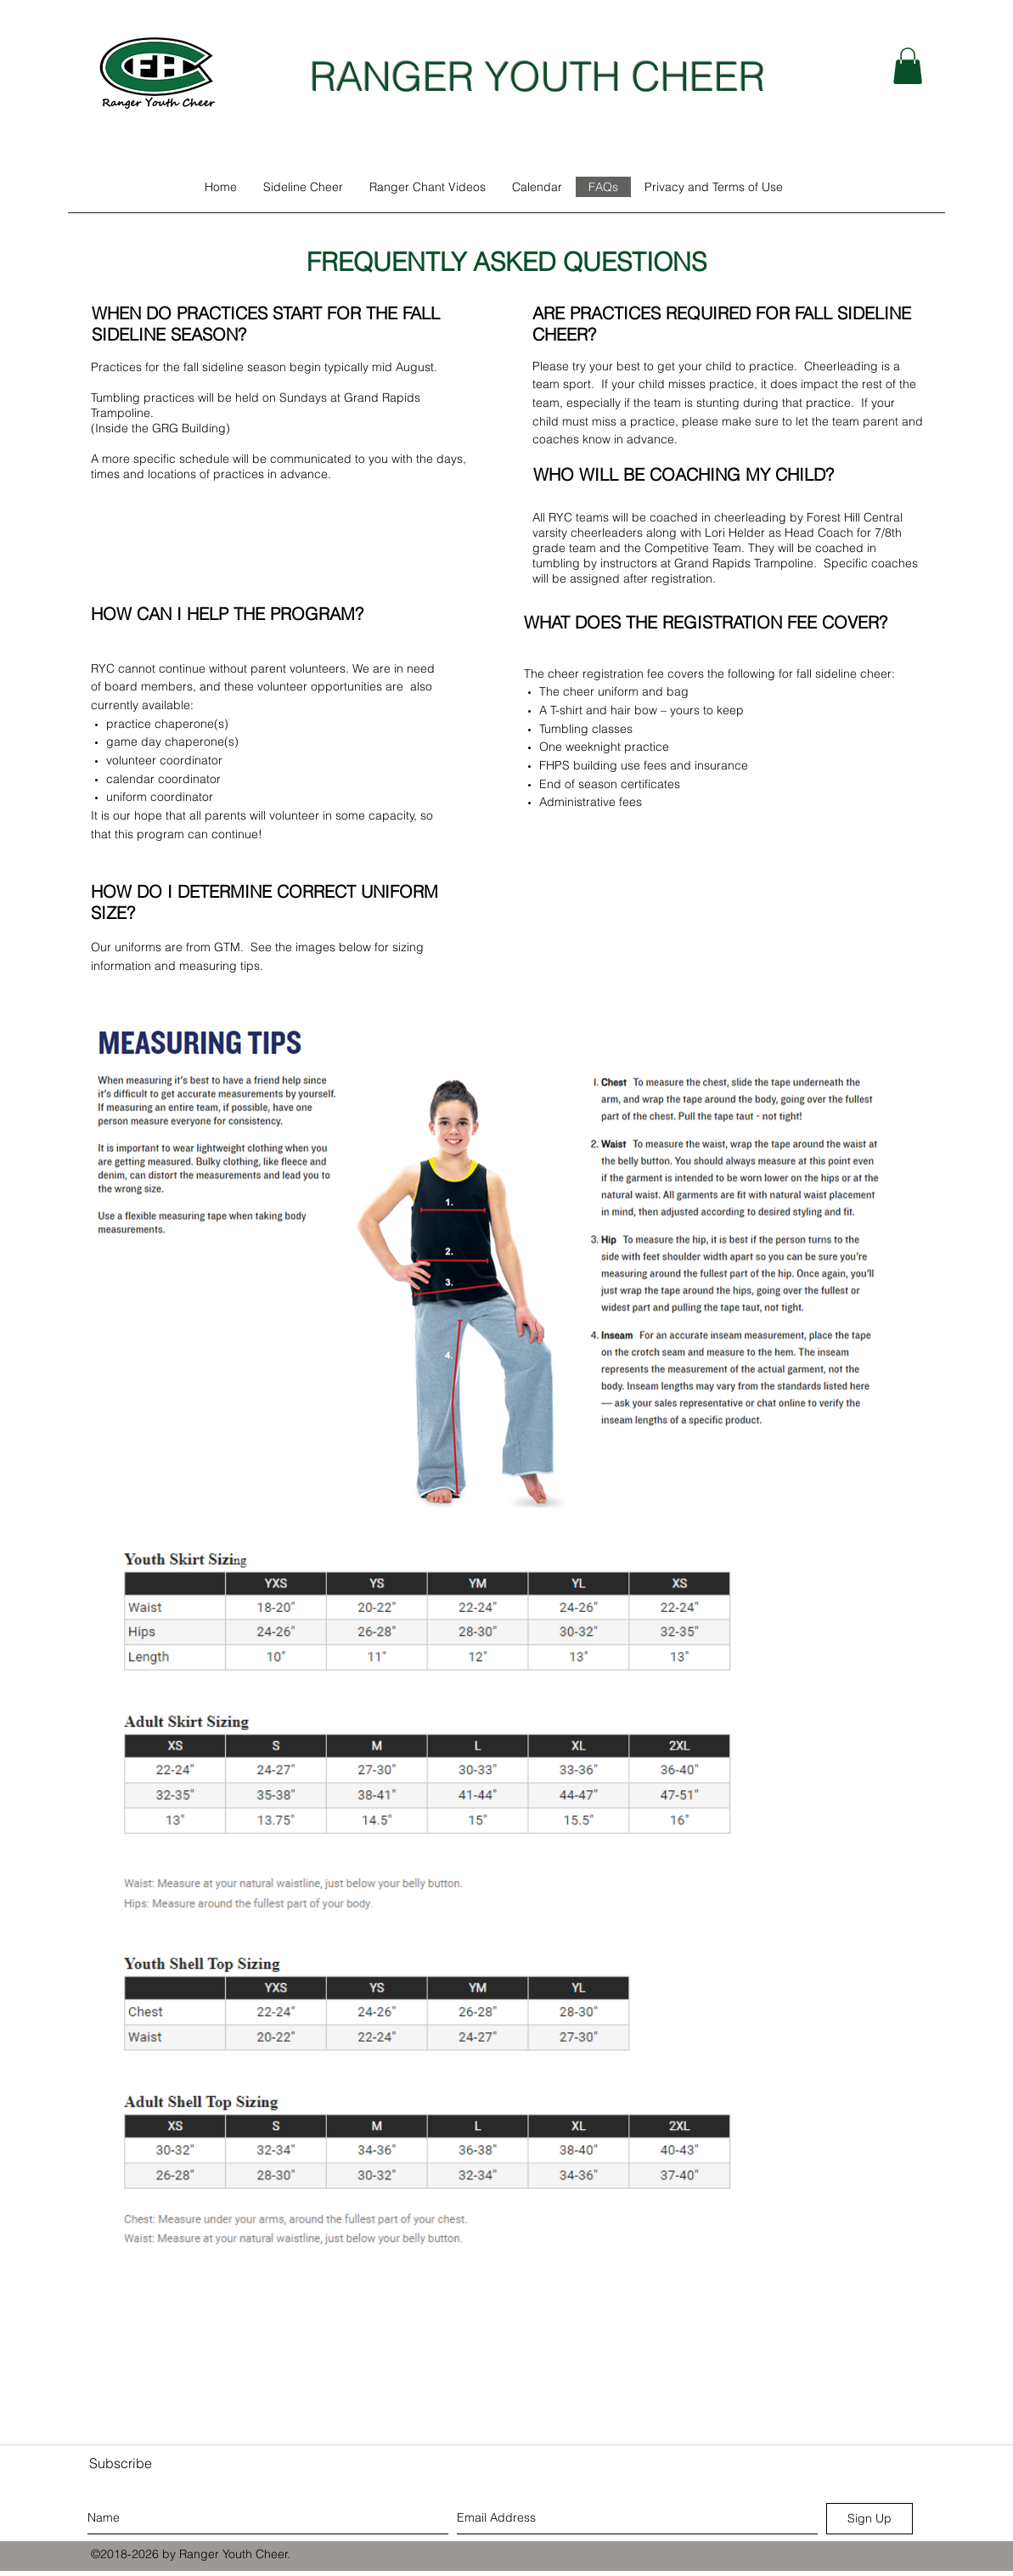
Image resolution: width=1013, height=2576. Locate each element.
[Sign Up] (869, 2518)
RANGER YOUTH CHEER (537, 76)
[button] (907, 66)
